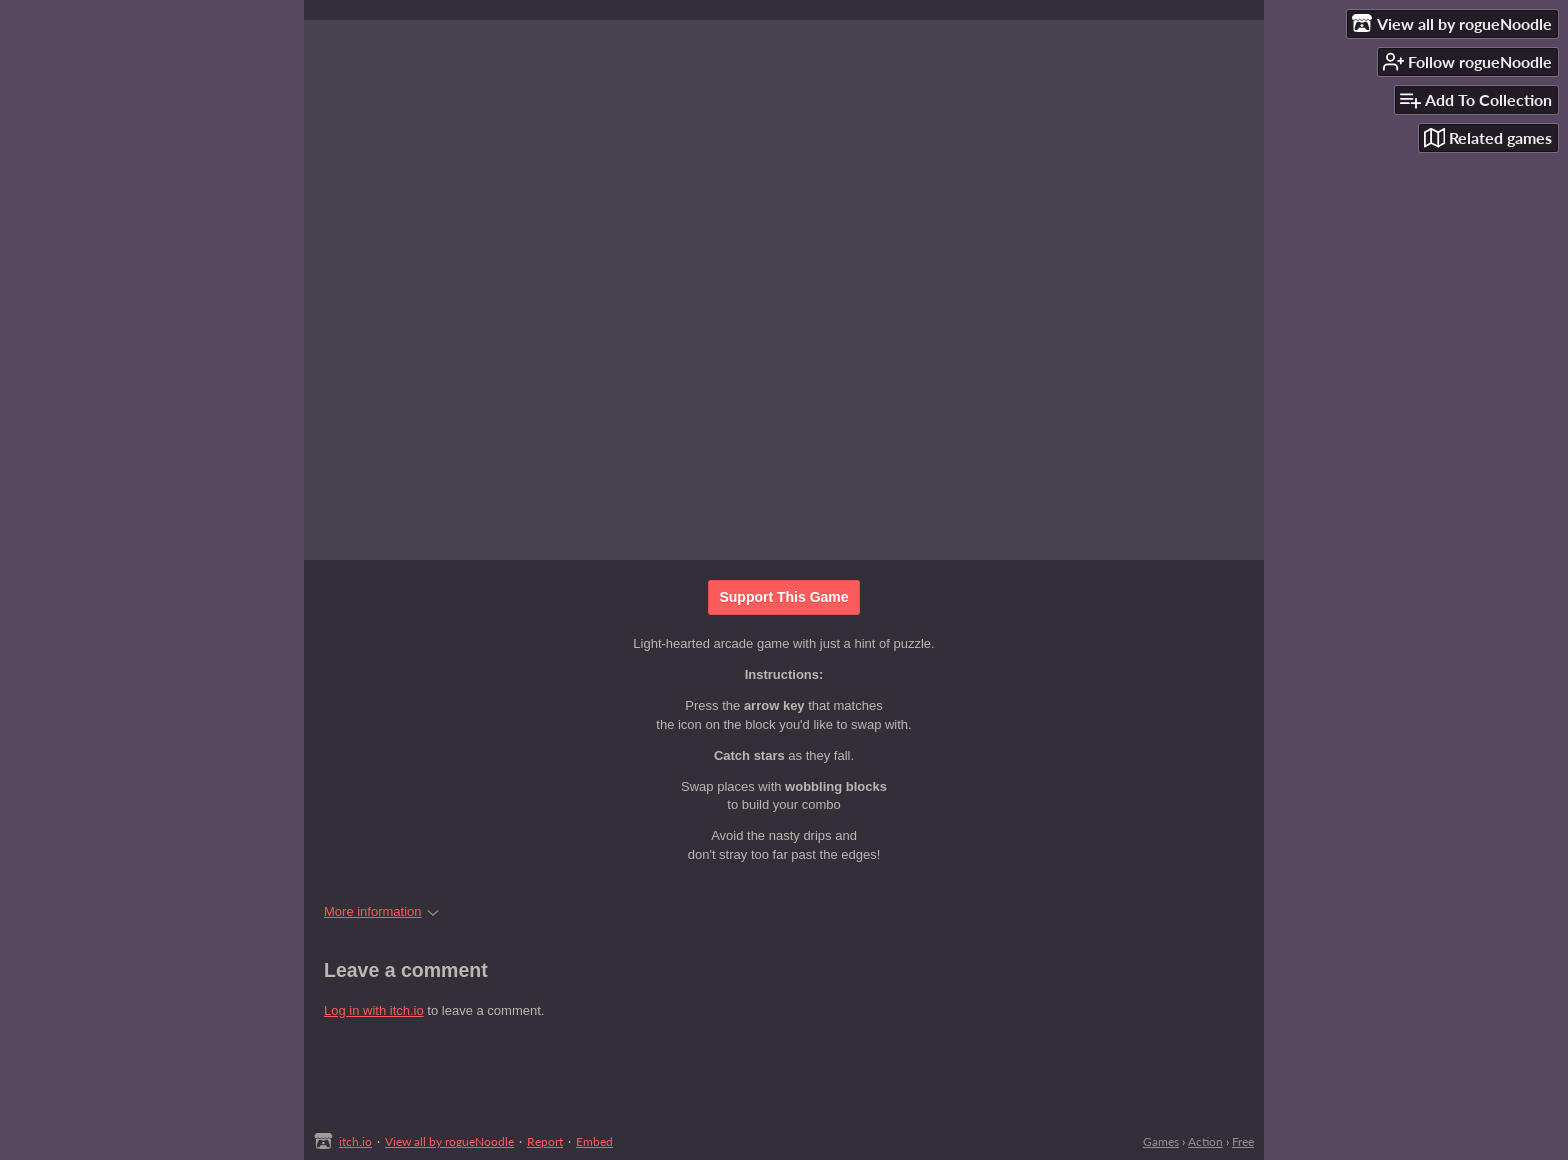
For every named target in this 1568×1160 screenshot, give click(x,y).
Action (1205, 1141)
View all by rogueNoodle (449, 1141)
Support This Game (783, 597)
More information (381, 911)
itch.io (355, 1141)
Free (1243, 1141)
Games (1161, 1141)
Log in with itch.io (374, 1010)
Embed (594, 1141)
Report (545, 1141)
